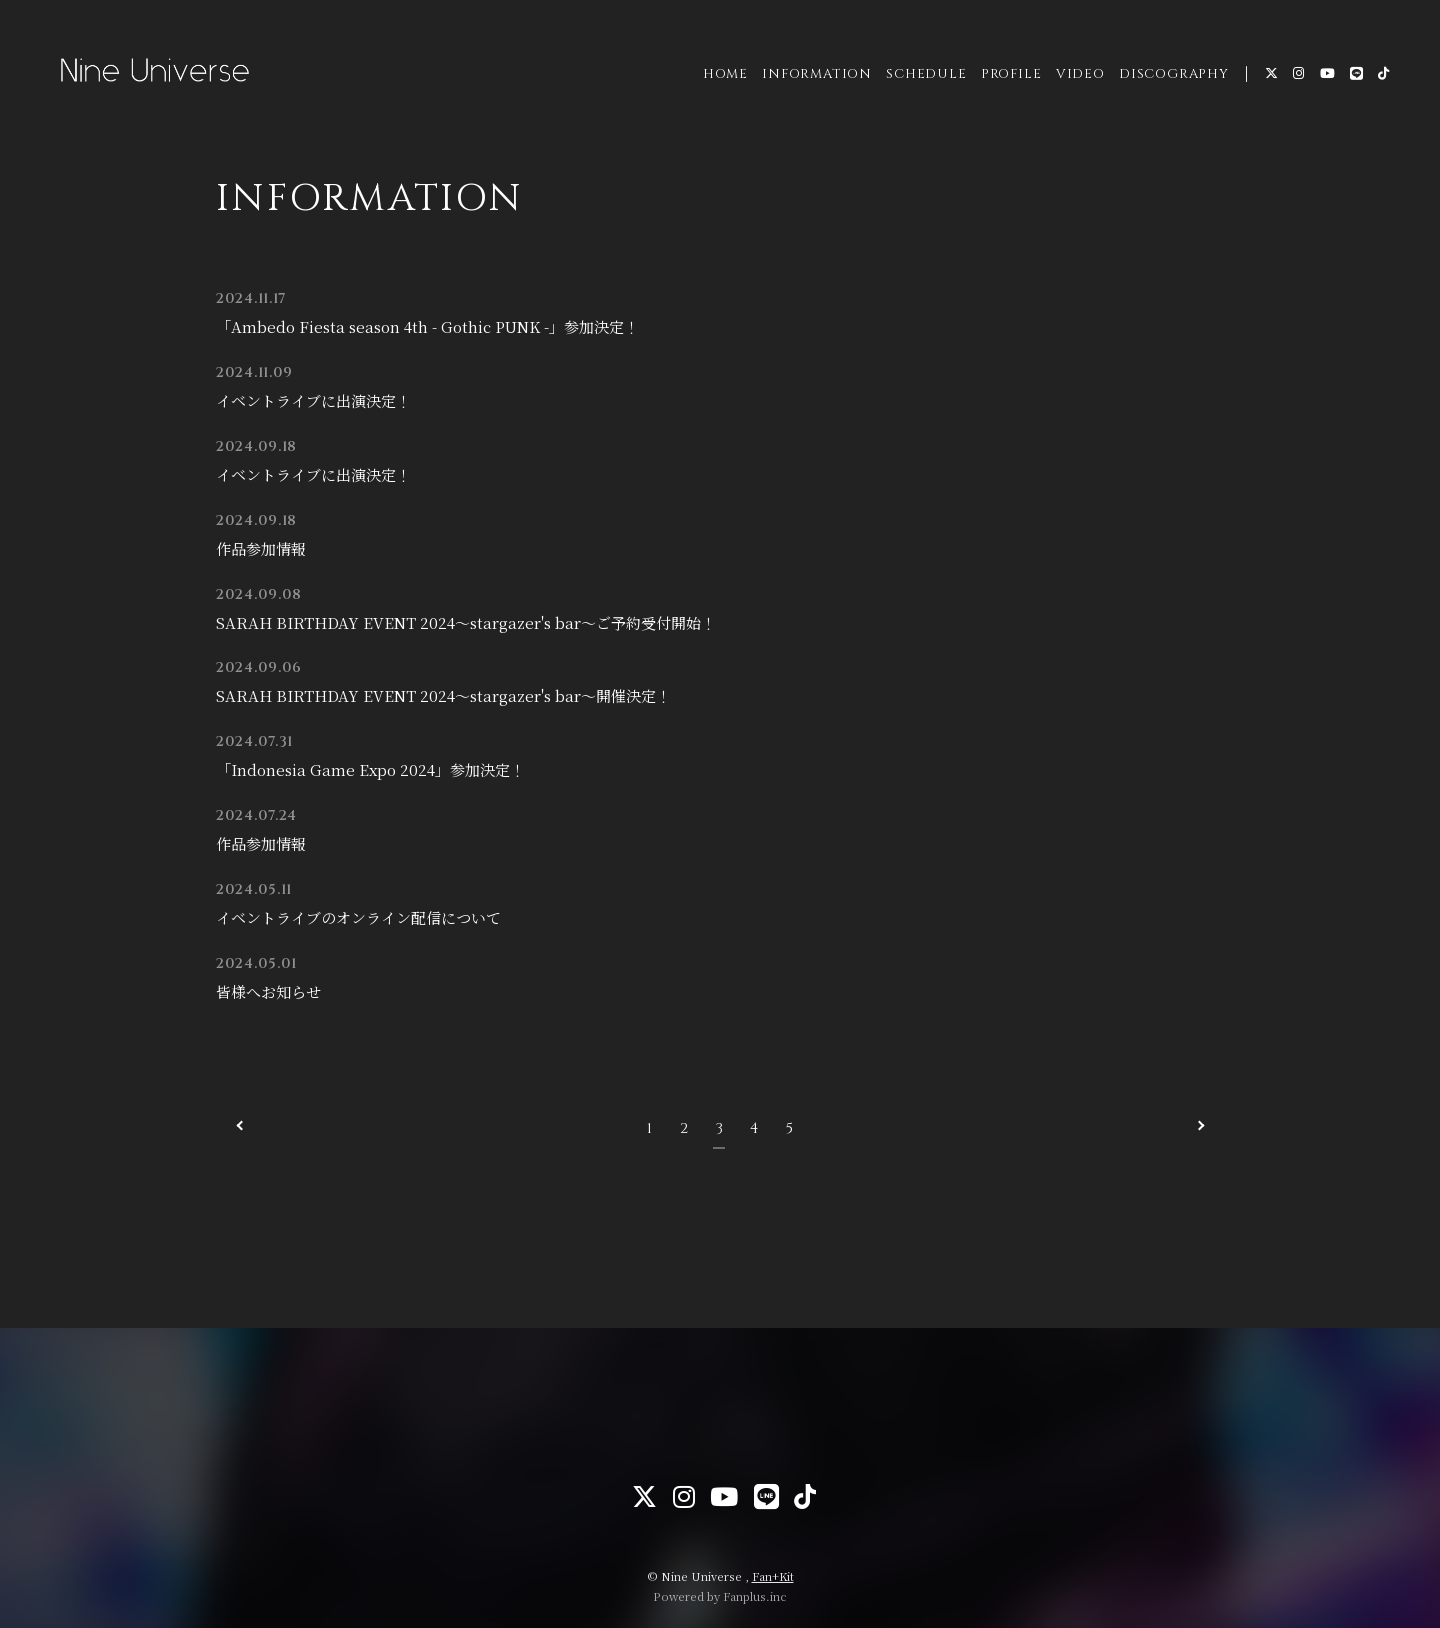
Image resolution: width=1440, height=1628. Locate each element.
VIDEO (1077, 79)
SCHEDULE (923, 79)
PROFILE (1008, 79)
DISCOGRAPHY (1171, 79)
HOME (722, 79)
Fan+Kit (773, 1576)
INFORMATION (814, 79)
